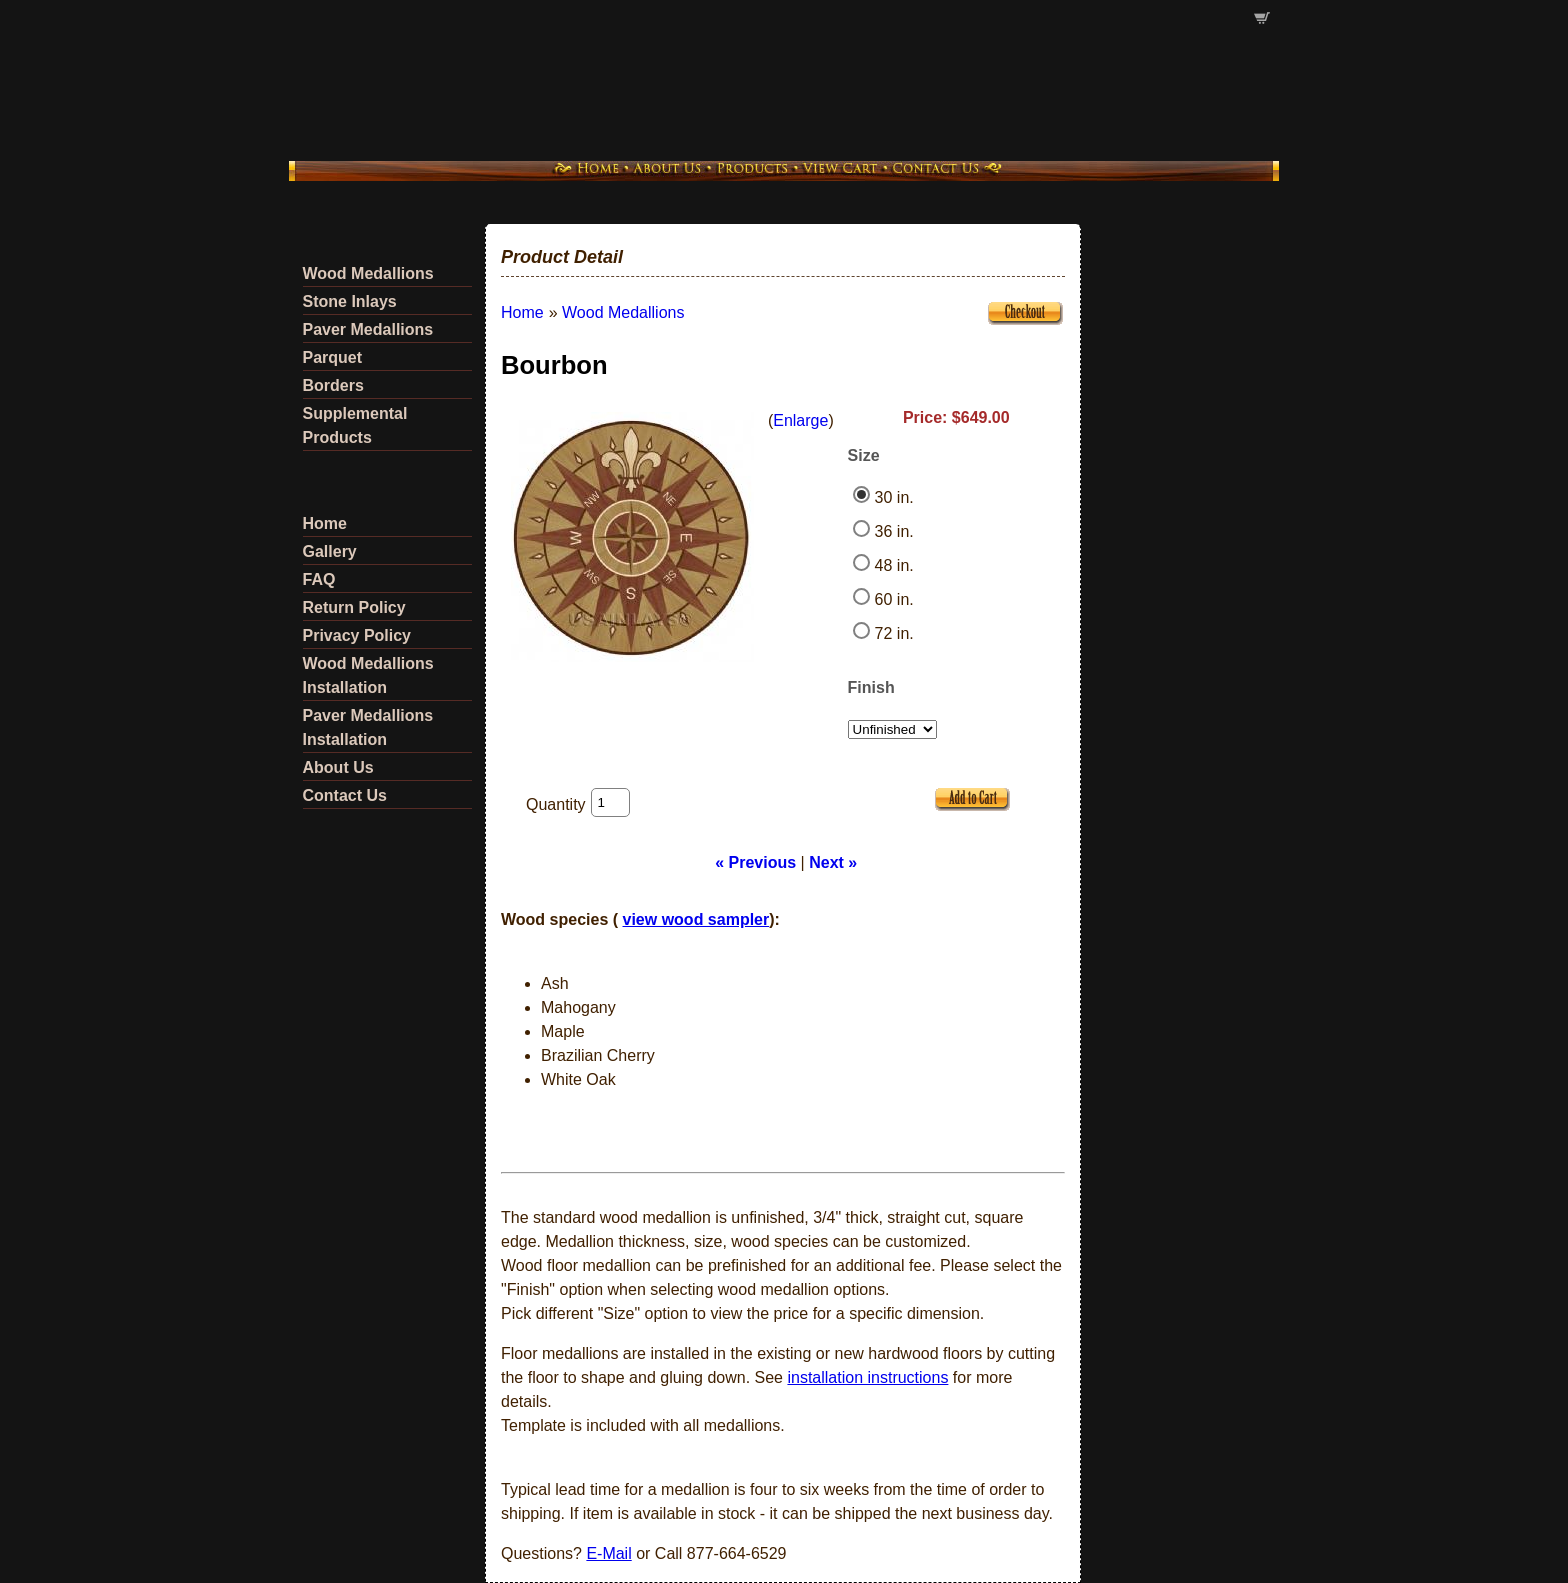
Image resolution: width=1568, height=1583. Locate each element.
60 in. (894, 599)
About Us (338, 767)
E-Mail (608, 1553)
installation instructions (867, 1377)
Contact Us (345, 795)
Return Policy (354, 607)
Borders (333, 385)
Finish (871, 687)
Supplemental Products (355, 425)
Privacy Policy (357, 635)
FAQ (319, 579)
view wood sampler (696, 919)
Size (864, 455)
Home (325, 523)
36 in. (894, 531)
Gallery (330, 551)
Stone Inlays (350, 301)
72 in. (894, 633)
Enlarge (800, 420)
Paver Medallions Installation (368, 727)
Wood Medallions (368, 273)
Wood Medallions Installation (368, 675)
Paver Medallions (368, 329)
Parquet (333, 357)
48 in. (894, 565)
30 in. (894, 497)
